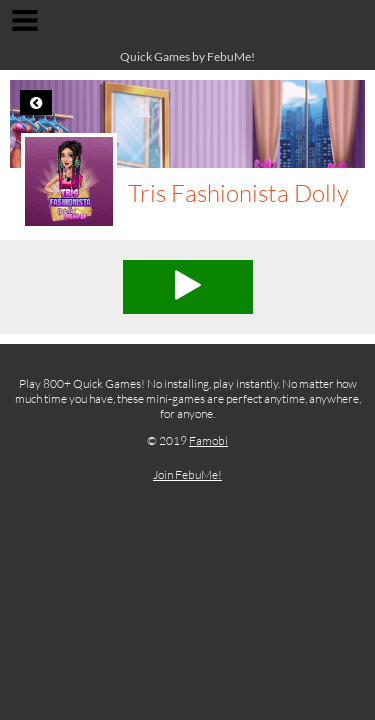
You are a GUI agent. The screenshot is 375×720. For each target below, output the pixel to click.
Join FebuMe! (187, 474)
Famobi (208, 440)
